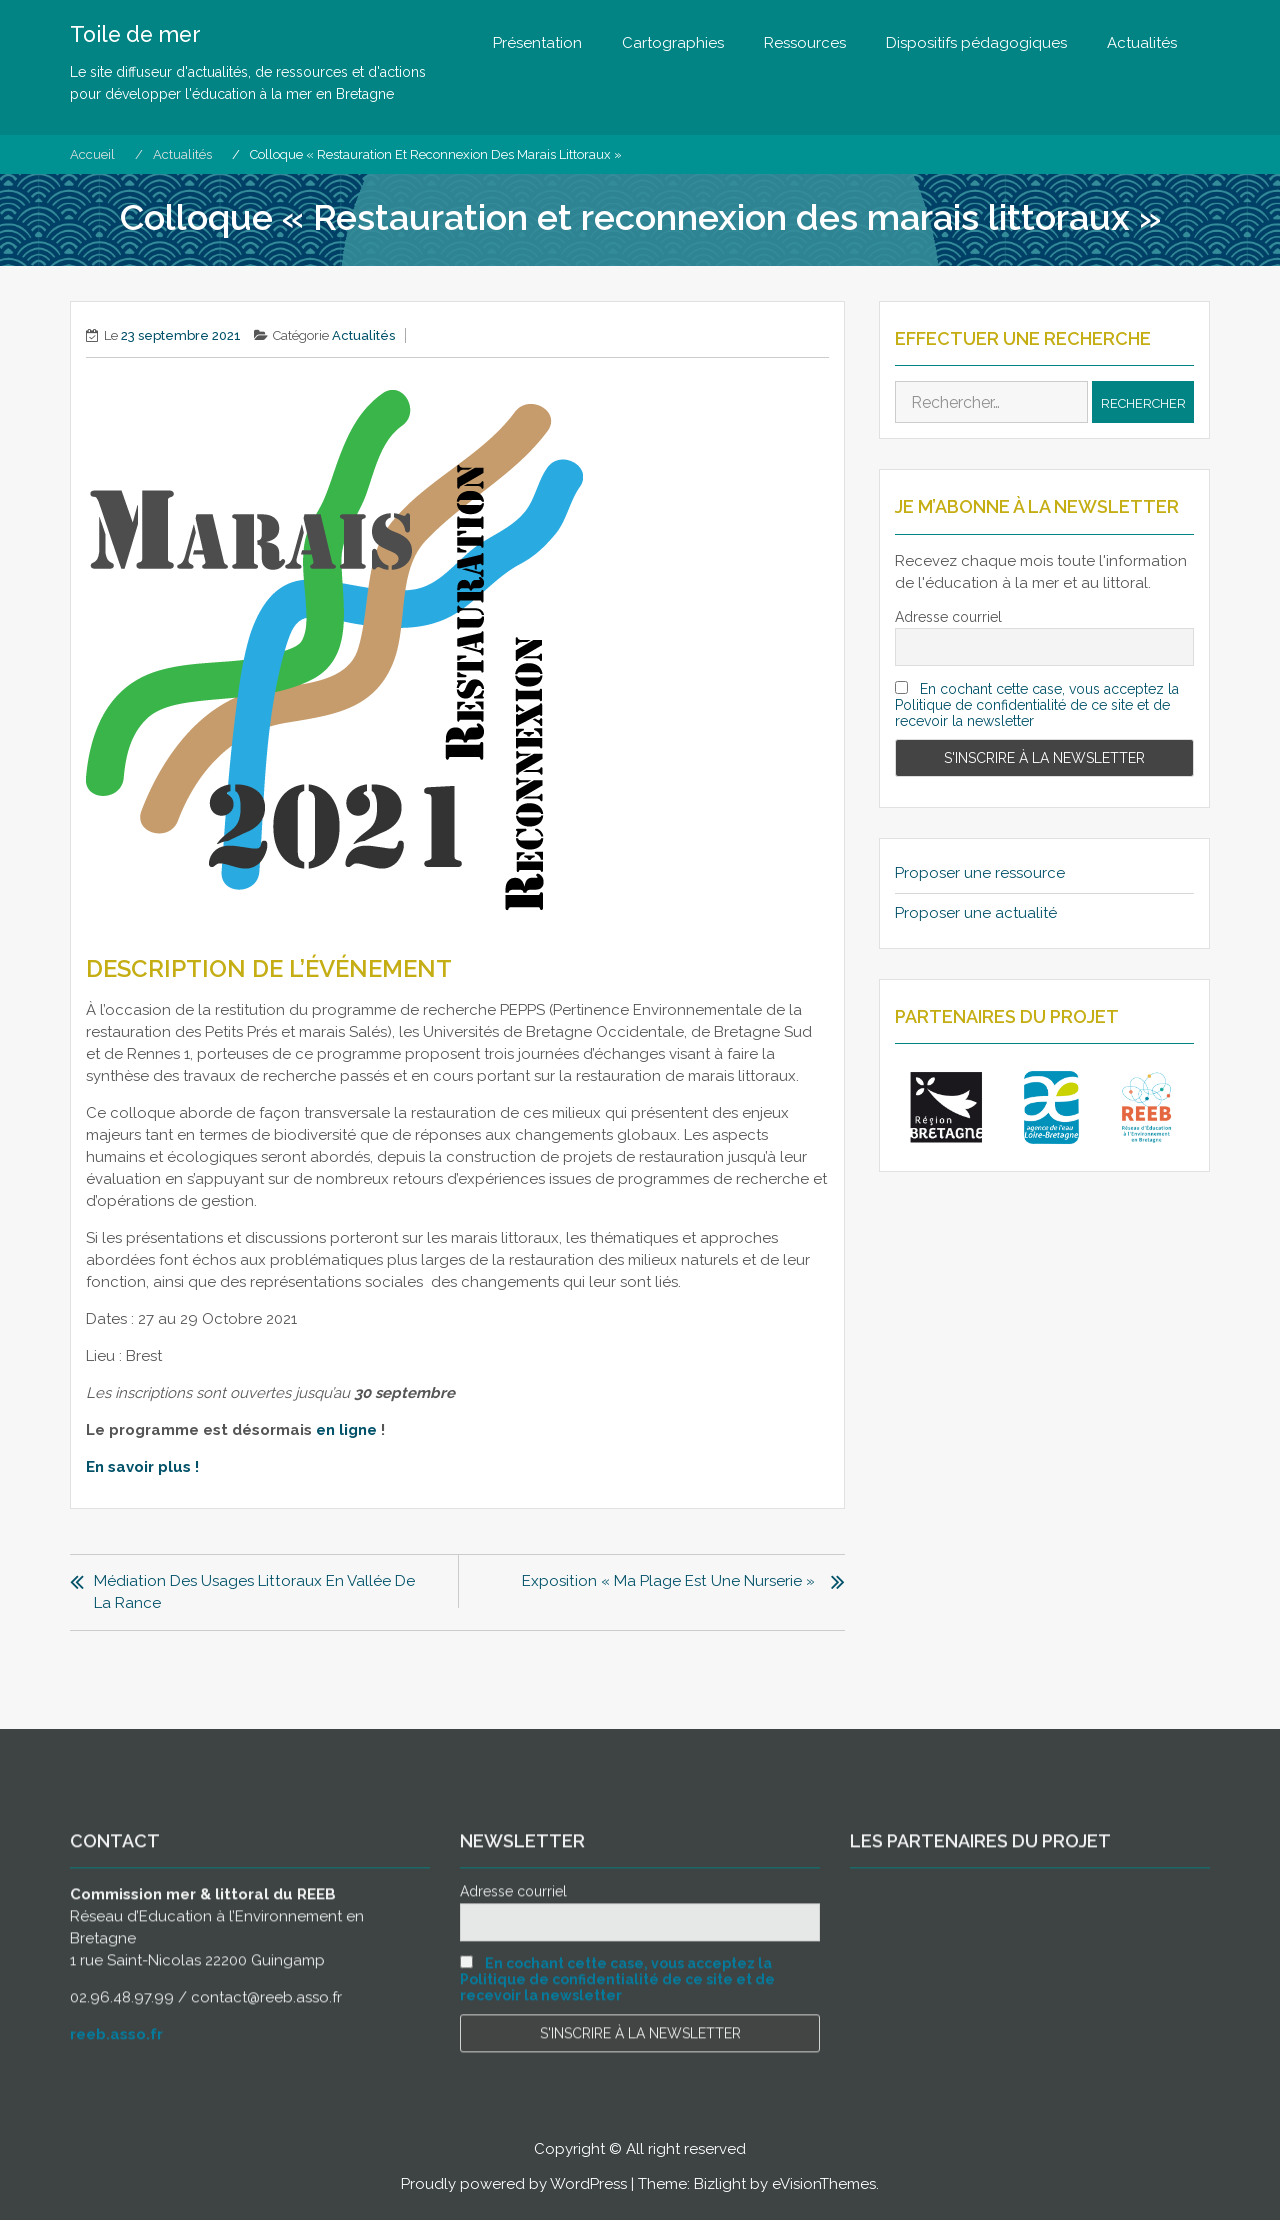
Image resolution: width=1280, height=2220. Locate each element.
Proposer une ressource (980, 873)
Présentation (537, 43)
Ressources (805, 43)
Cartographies (673, 43)
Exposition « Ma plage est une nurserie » (670, 1581)
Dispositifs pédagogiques (976, 43)
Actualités (1142, 43)
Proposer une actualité (976, 913)
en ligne (346, 1430)
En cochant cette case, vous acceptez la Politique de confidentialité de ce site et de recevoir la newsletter (1037, 705)
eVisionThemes (824, 2184)
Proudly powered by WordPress (514, 2184)
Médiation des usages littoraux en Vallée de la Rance (252, 1592)
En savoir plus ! (142, 1467)
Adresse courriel (948, 617)
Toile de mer (139, 35)
